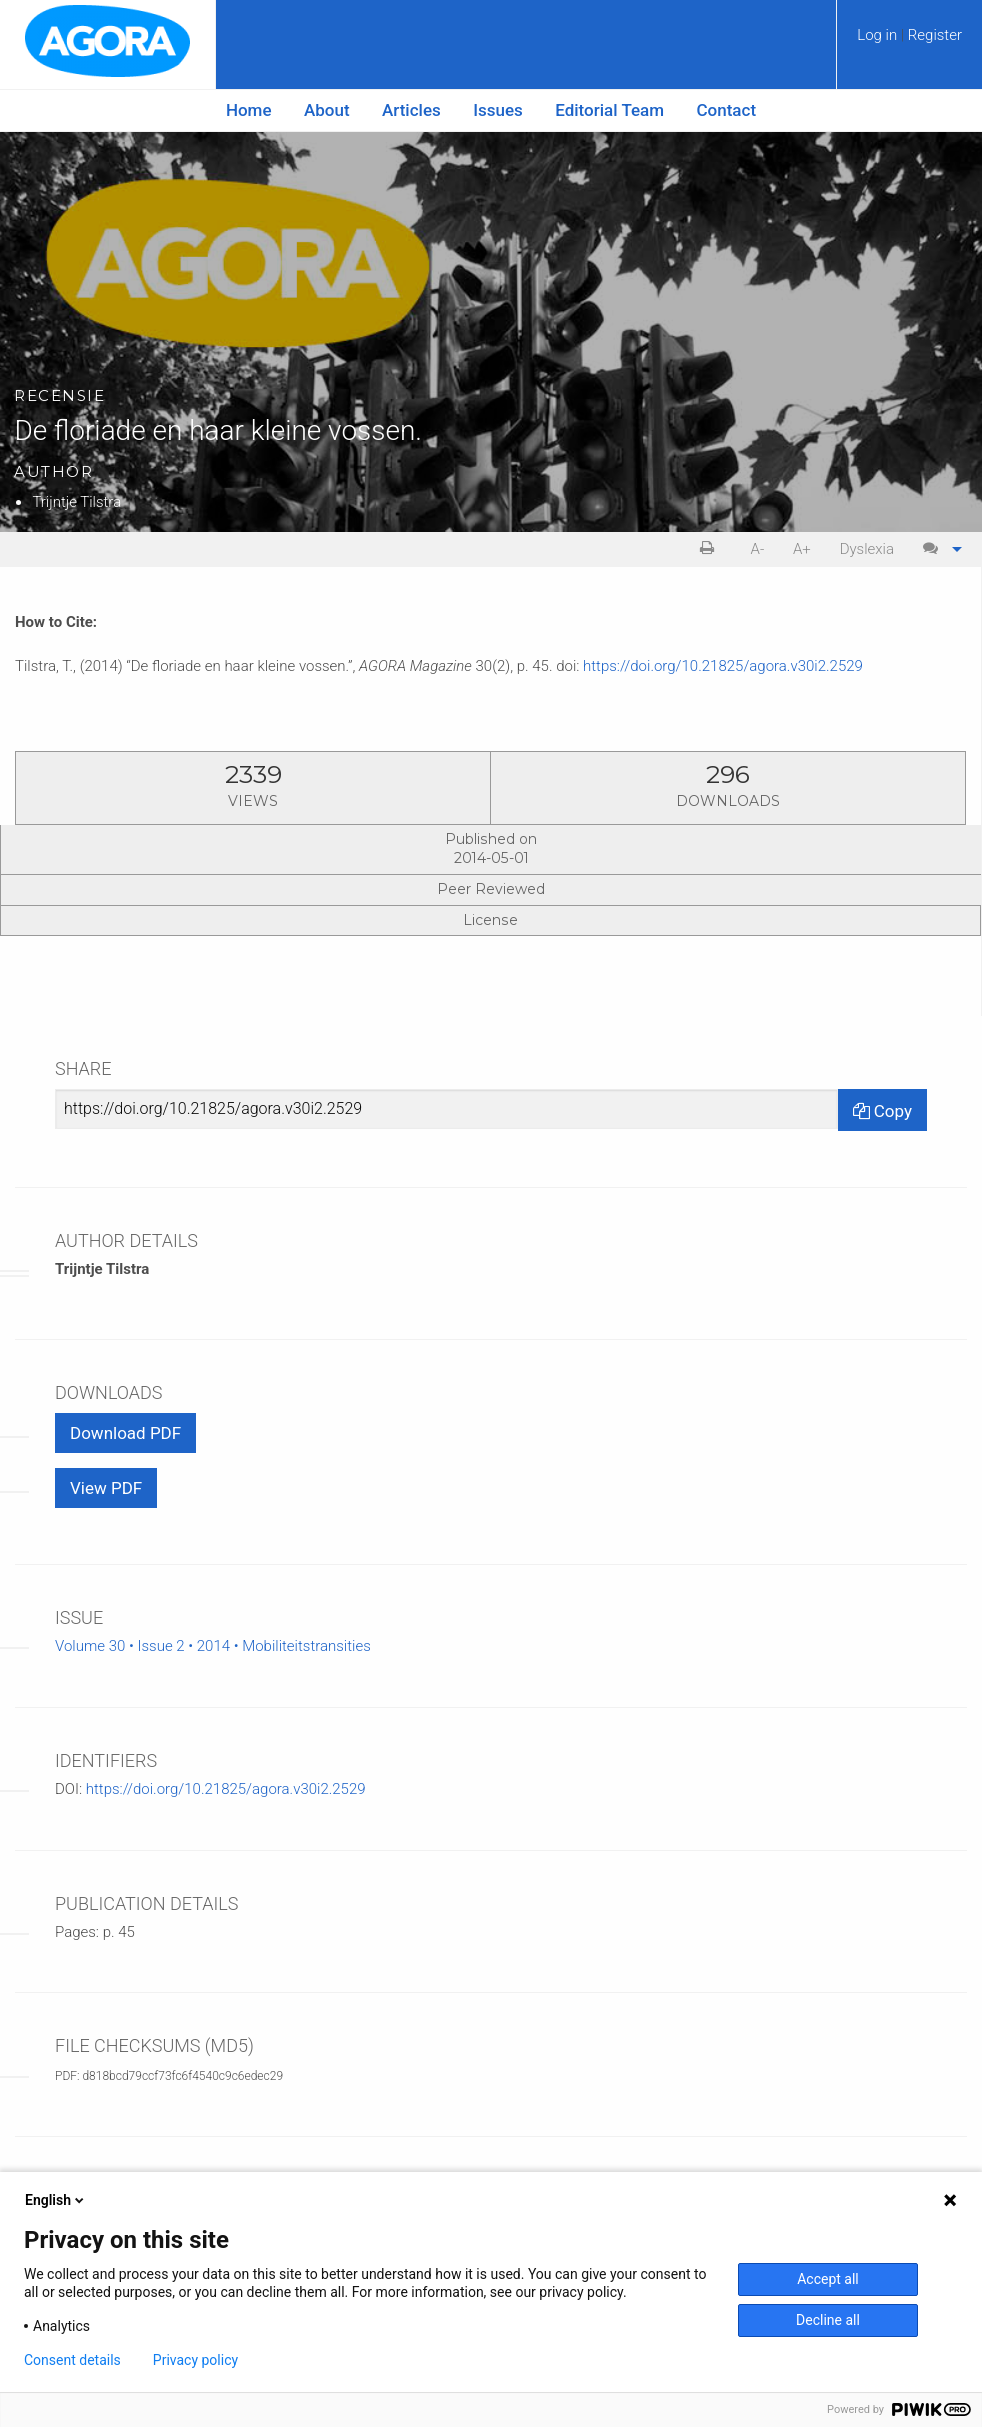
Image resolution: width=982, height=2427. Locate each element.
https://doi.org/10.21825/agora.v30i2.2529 (723, 666)
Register (935, 35)
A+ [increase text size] (802, 549)
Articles (411, 110)
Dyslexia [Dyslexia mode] (867, 549)
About (327, 110)
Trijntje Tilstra (76, 502)
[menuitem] (909, 42)
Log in (879, 35)
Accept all (828, 2279)
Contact (727, 110)
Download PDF (125, 1433)
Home (249, 110)
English (56, 2200)
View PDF (106, 1488)
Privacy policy (195, 2360)
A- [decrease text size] (758, 549)
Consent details (72, 2360)
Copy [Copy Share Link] (882, 1111)
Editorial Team (609, 110)
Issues (498, 110)
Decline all (828, 2320)
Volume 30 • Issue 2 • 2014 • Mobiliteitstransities (213, 1646)
